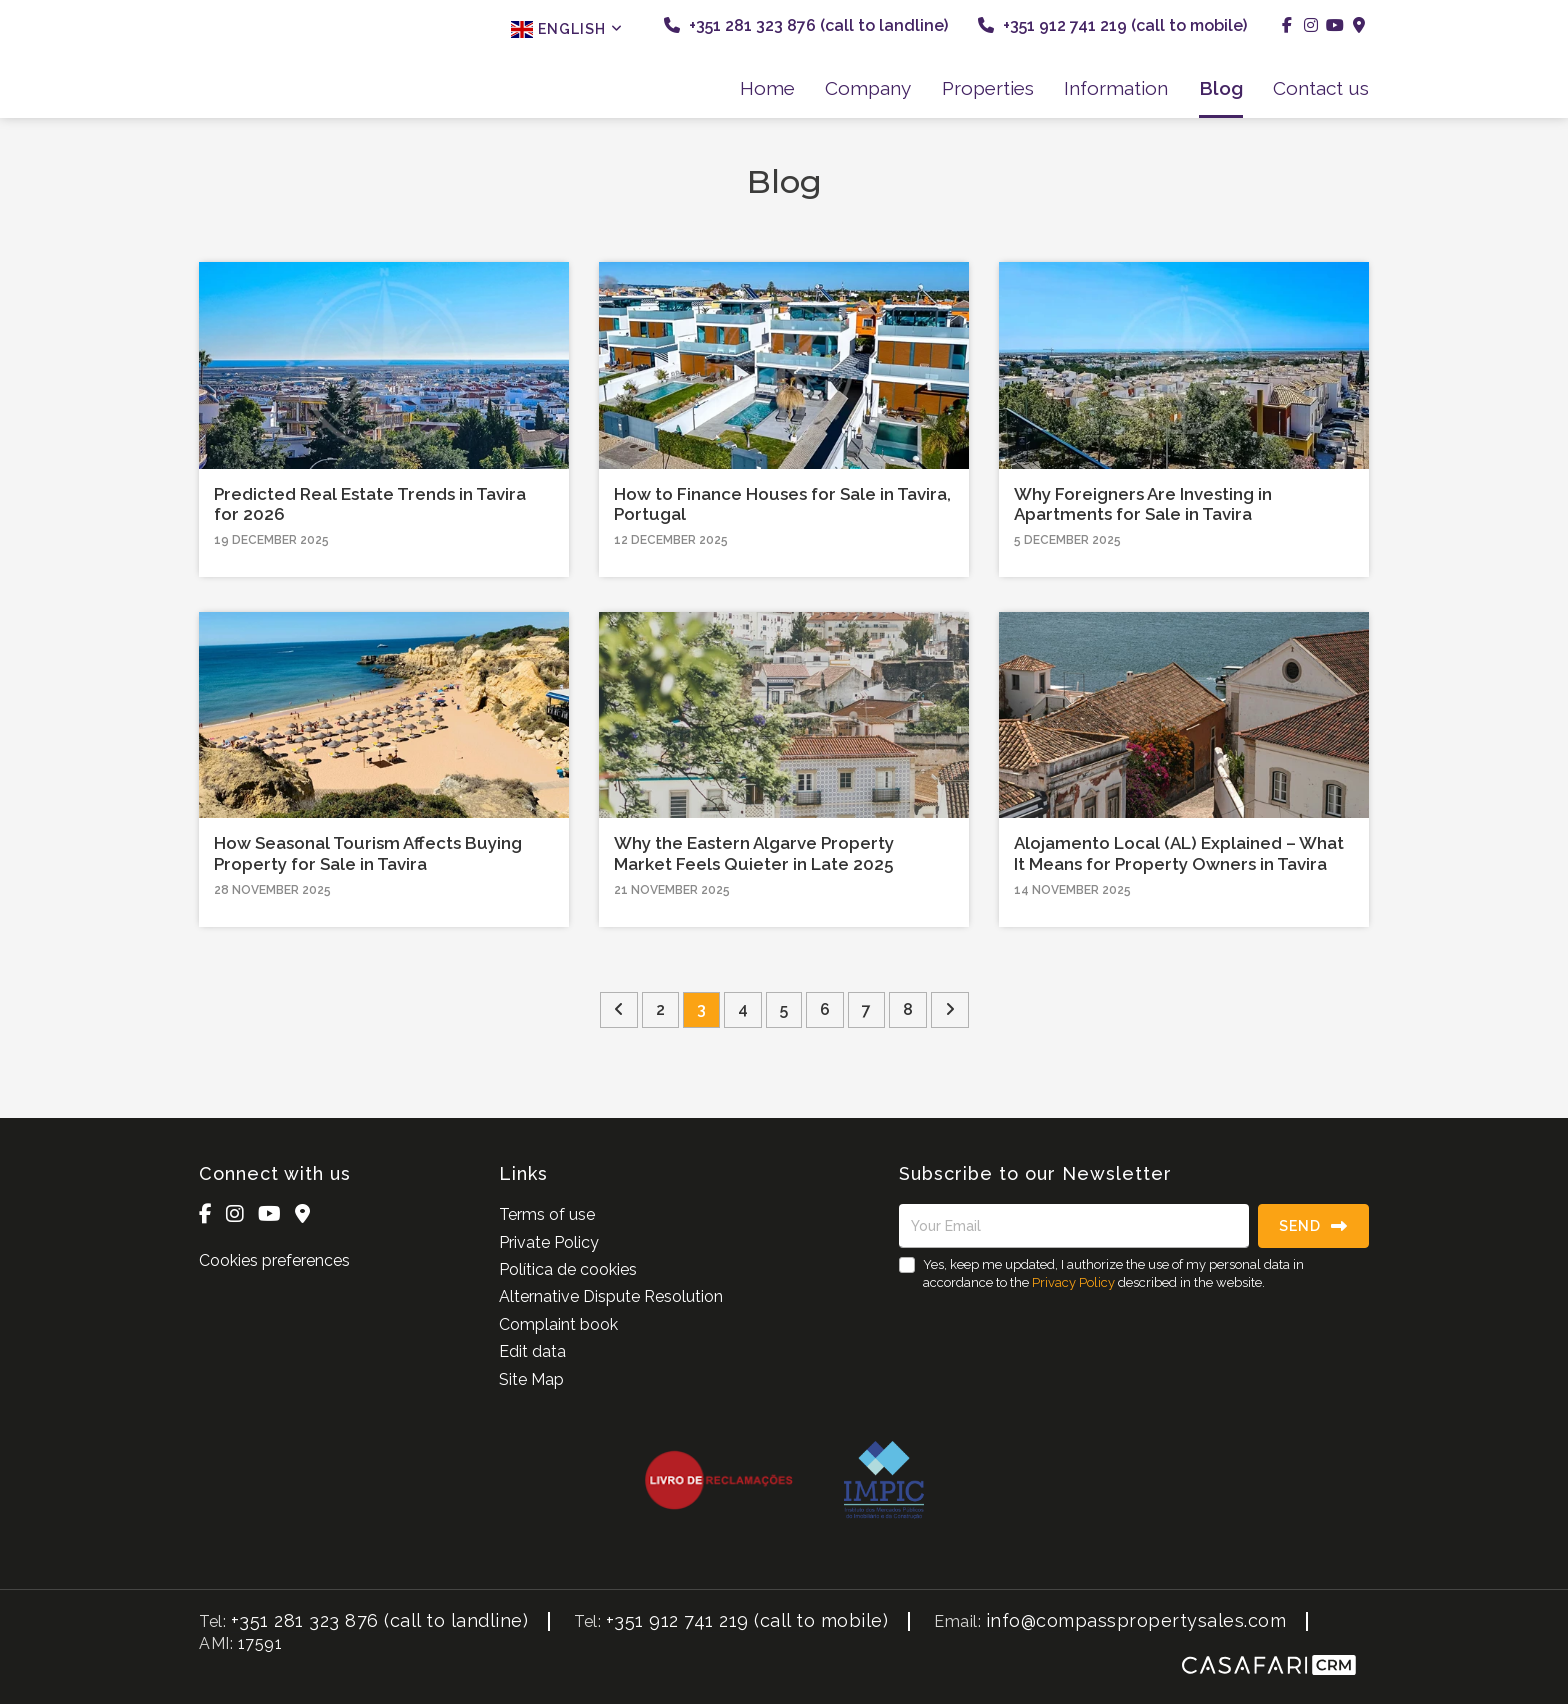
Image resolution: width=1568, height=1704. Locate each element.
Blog (1221, 88)
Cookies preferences (274, 1260)
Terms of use (547, 1214)
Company (868, 88)
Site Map (531, 1379)
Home (767, 88)
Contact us (1321, 88)
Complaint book (558, 1324)
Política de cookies (568, 1269)
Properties (988, 88)
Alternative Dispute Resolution (611, 1296)
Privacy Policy (1073, 1282)
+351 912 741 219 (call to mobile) (1112, 25)
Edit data (532, 1351)
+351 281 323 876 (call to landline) (806, 25)
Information (1116, 88)
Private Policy (549, 1242)
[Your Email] (1074, 1226)
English (567, 29)
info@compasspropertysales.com (1136, 1620)
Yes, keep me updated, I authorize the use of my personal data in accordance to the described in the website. (1113, 1273)
